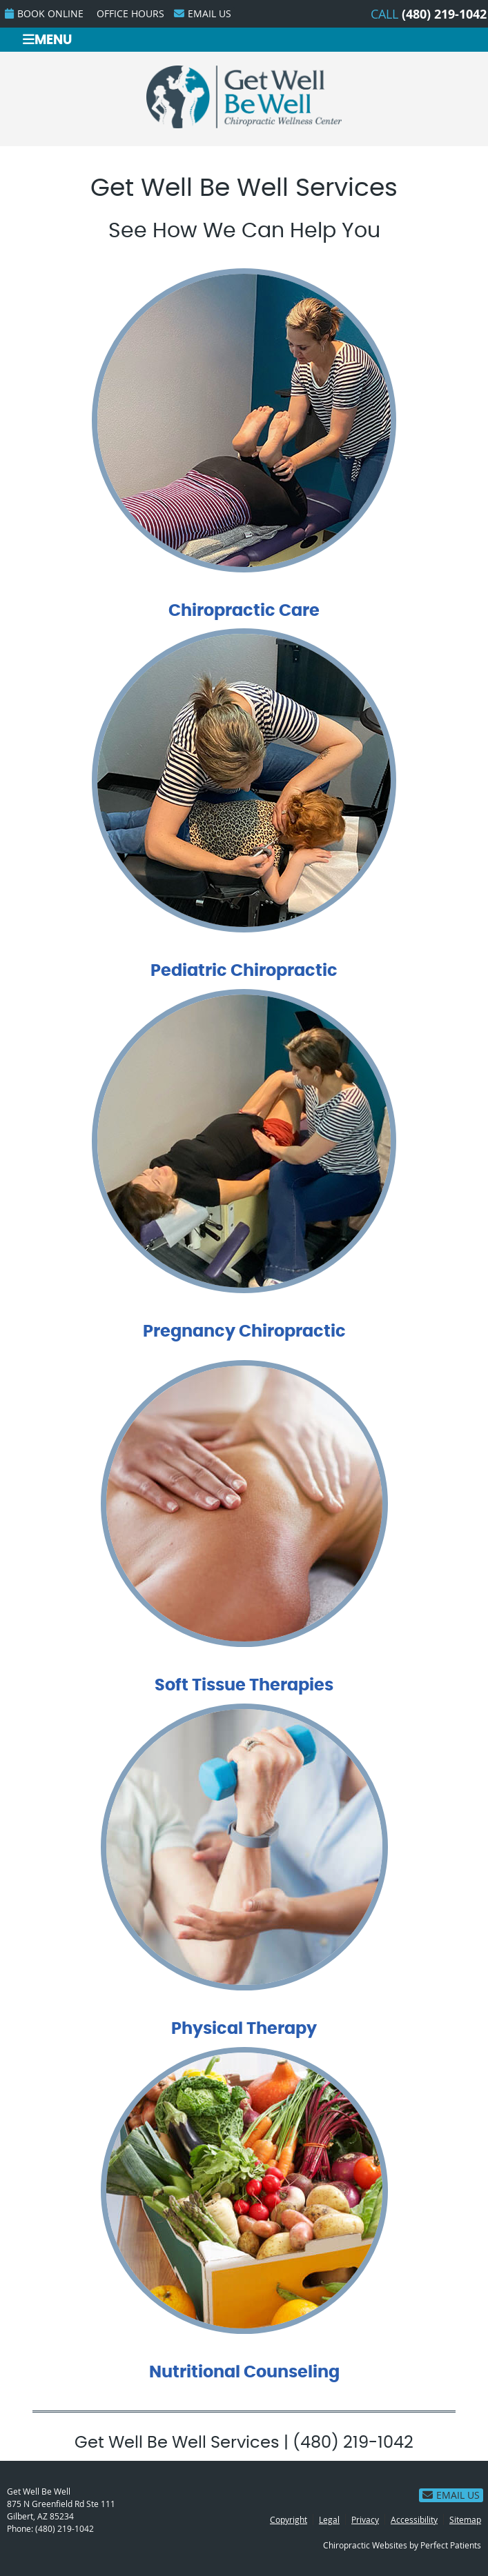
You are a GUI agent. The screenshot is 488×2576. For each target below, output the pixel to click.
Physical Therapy (244, 2029)
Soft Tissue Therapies (244, 1685)
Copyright (288, 2519)
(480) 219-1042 (444, 14)
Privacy (365, 2519)
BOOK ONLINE (44, 13)
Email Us (202, 13)
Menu (47, 39)
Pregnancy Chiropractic (244, 1332)
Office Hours (130, 13)
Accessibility (414, 2519)
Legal (329, 2519)
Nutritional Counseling (244, 2372)
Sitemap (465, 2519)
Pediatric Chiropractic (244, 971)
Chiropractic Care (244, 611)
